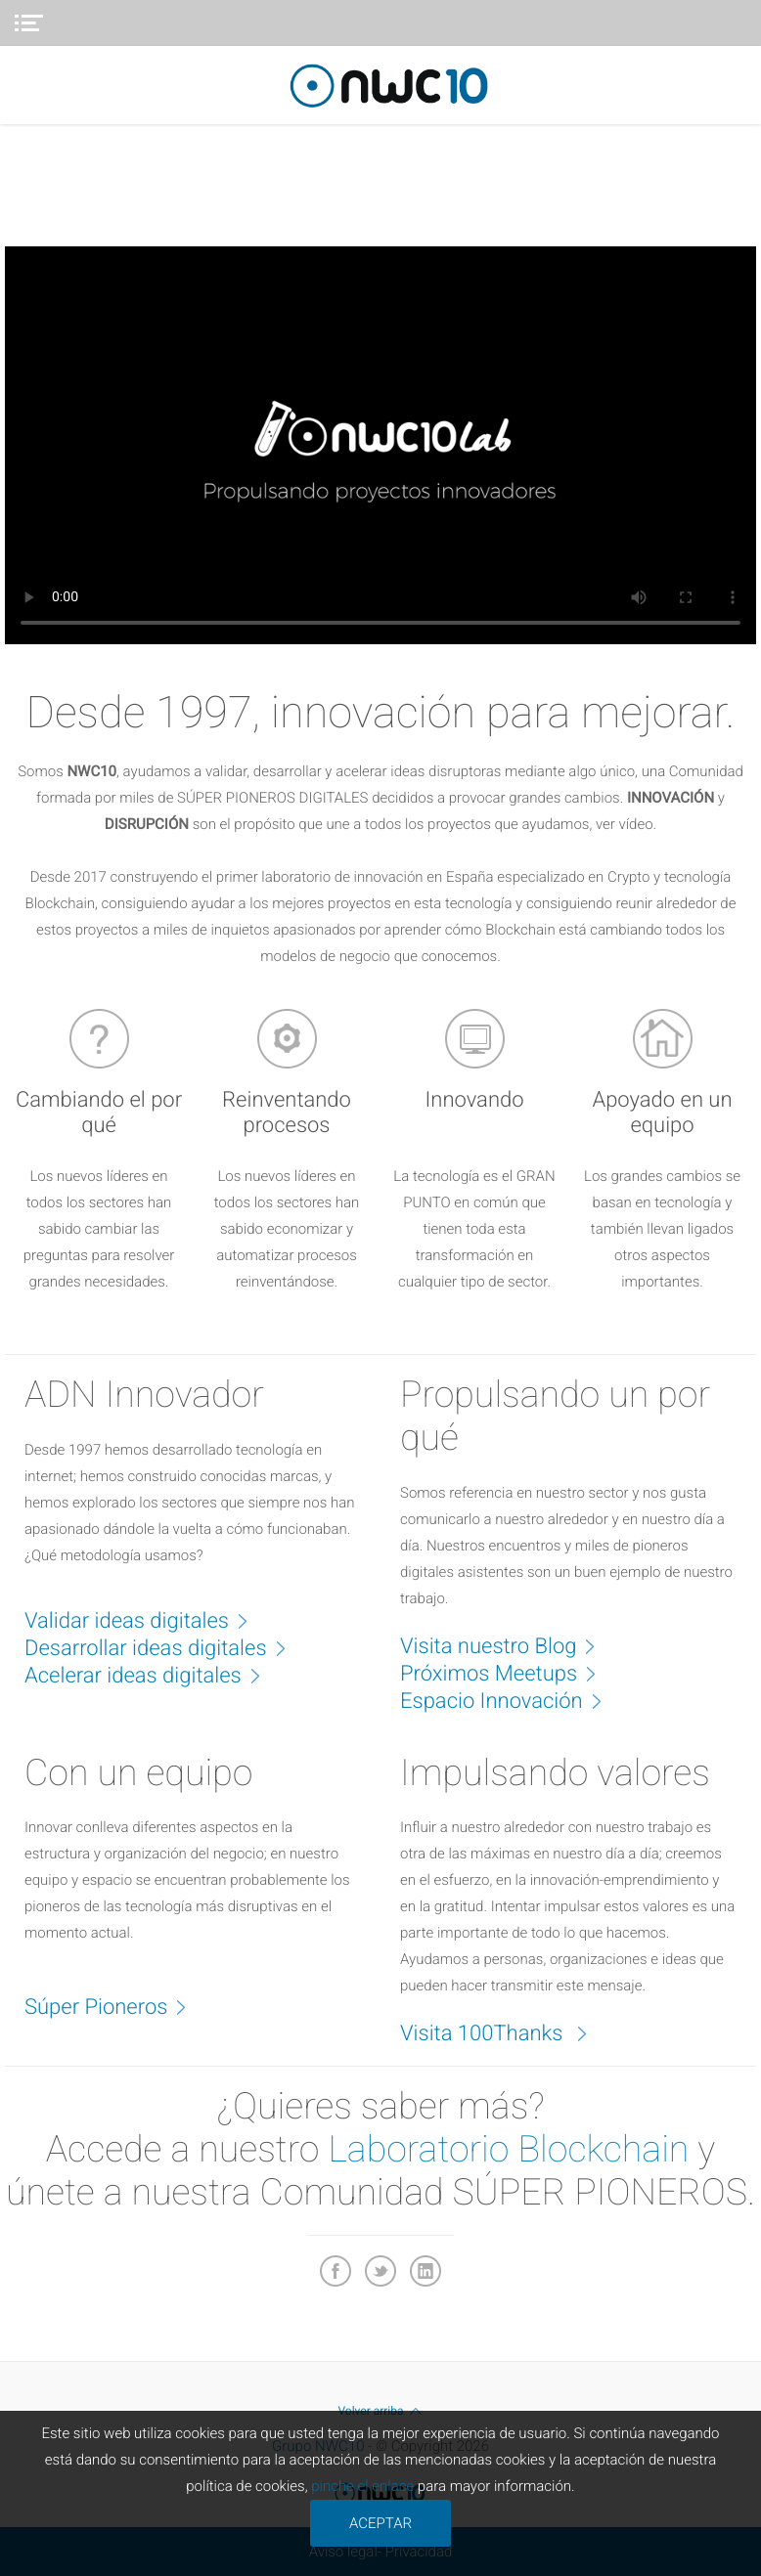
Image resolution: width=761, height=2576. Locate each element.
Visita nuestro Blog (507, 1645)
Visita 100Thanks (503, 2032)
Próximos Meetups (508, 1672)
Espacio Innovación (511, 1700)
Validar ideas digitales (146, 1620)
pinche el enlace (362, 2486)
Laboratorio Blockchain (508, 2149)
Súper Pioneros (115, 2006)
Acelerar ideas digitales (152, 1674)
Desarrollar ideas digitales (165, 1647)
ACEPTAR (380, 2523)
